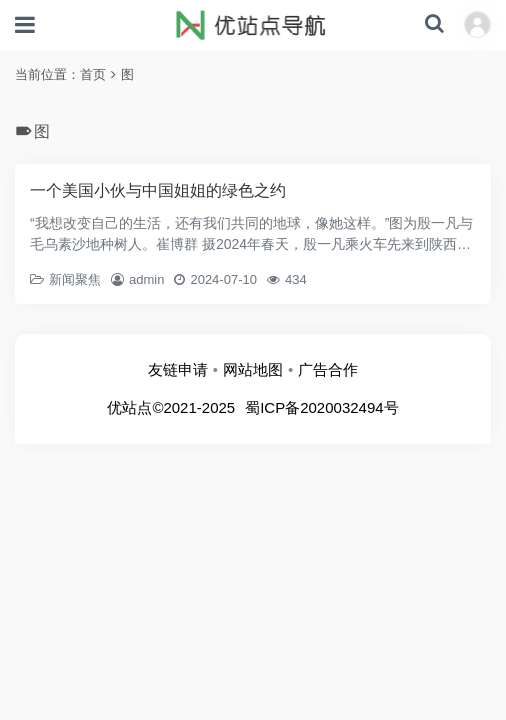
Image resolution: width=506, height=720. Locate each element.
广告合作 (328, 369)
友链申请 (178, 369)
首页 (93, 74)
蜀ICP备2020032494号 (321, 407)
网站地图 (253, 369)
